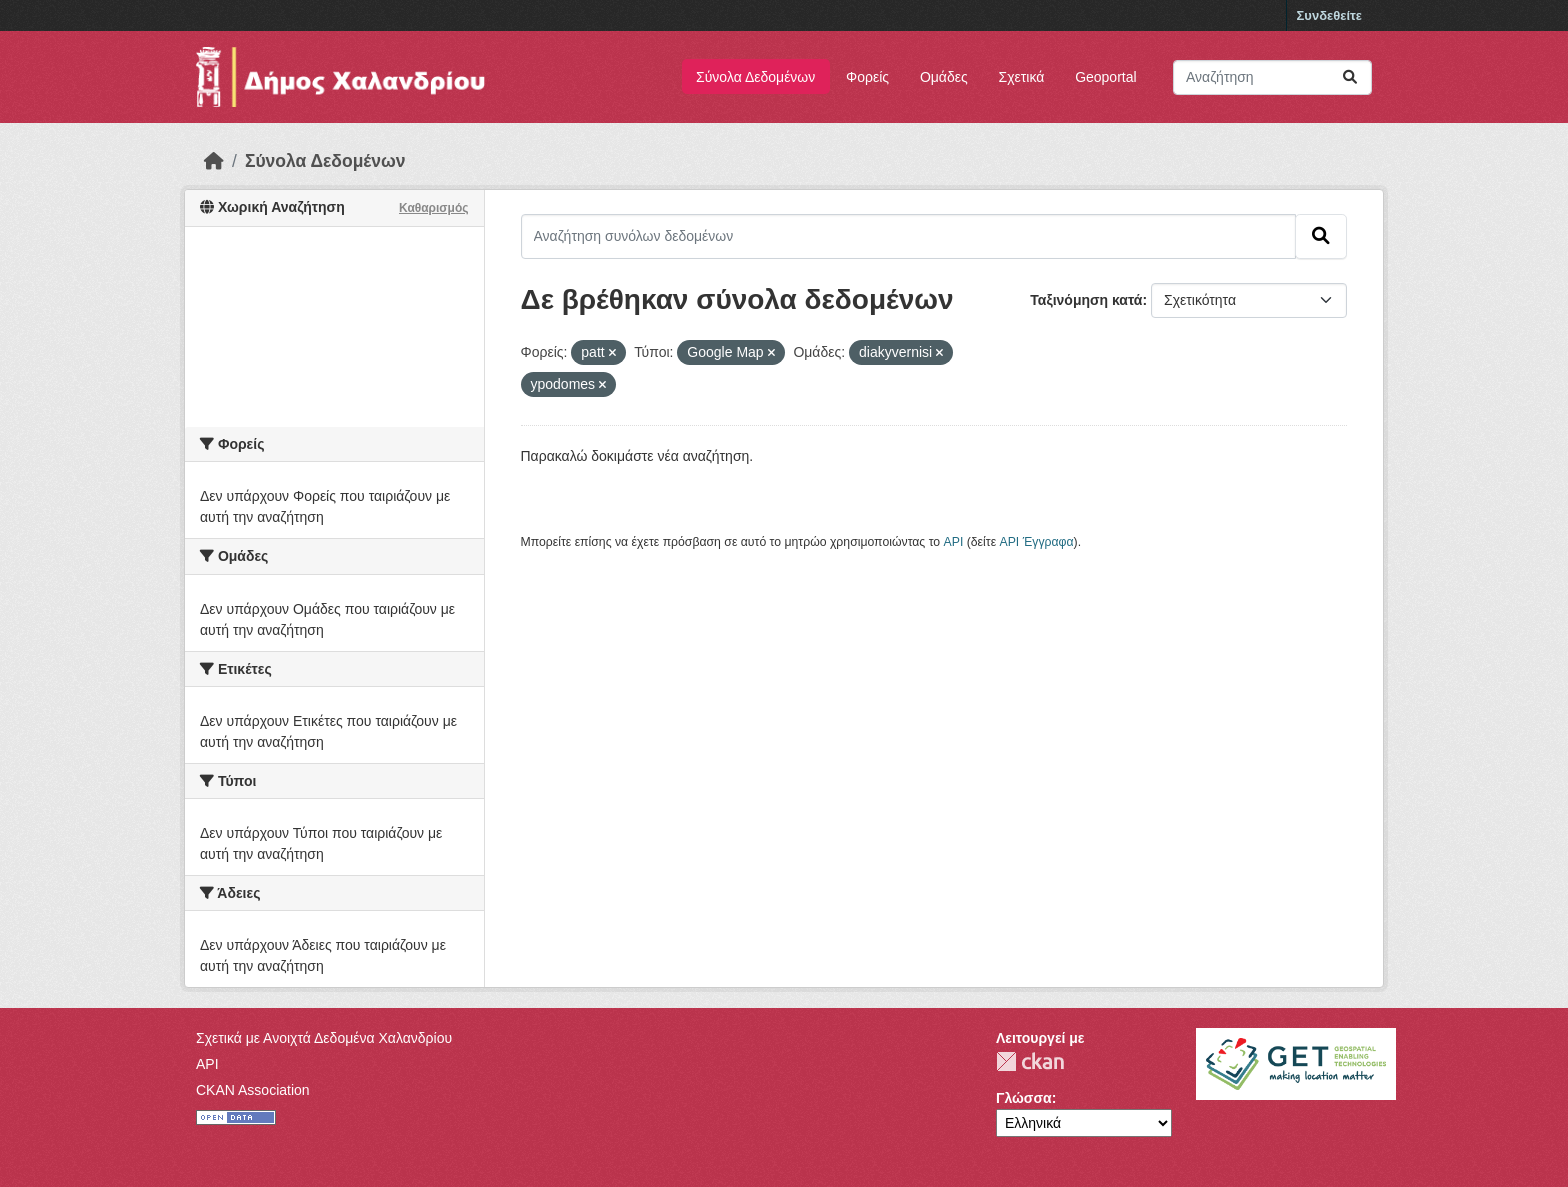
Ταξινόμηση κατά (1086, 300)
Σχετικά (1022, 77)
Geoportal (1105, 77)
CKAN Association (253, 1090)
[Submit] (1350, 77)
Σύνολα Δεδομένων (755, 77)
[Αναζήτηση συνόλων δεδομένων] (1272, 77)
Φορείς (867, 77)
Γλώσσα (1024, 1098)
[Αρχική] (214, 161)
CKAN (1030, 1061)
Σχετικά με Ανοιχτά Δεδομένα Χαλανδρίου (324, 1038)
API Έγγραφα (1037, 542)
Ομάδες (944, 77)
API (954, 542)
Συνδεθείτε (1329, 15)
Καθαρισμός (434, 208)
